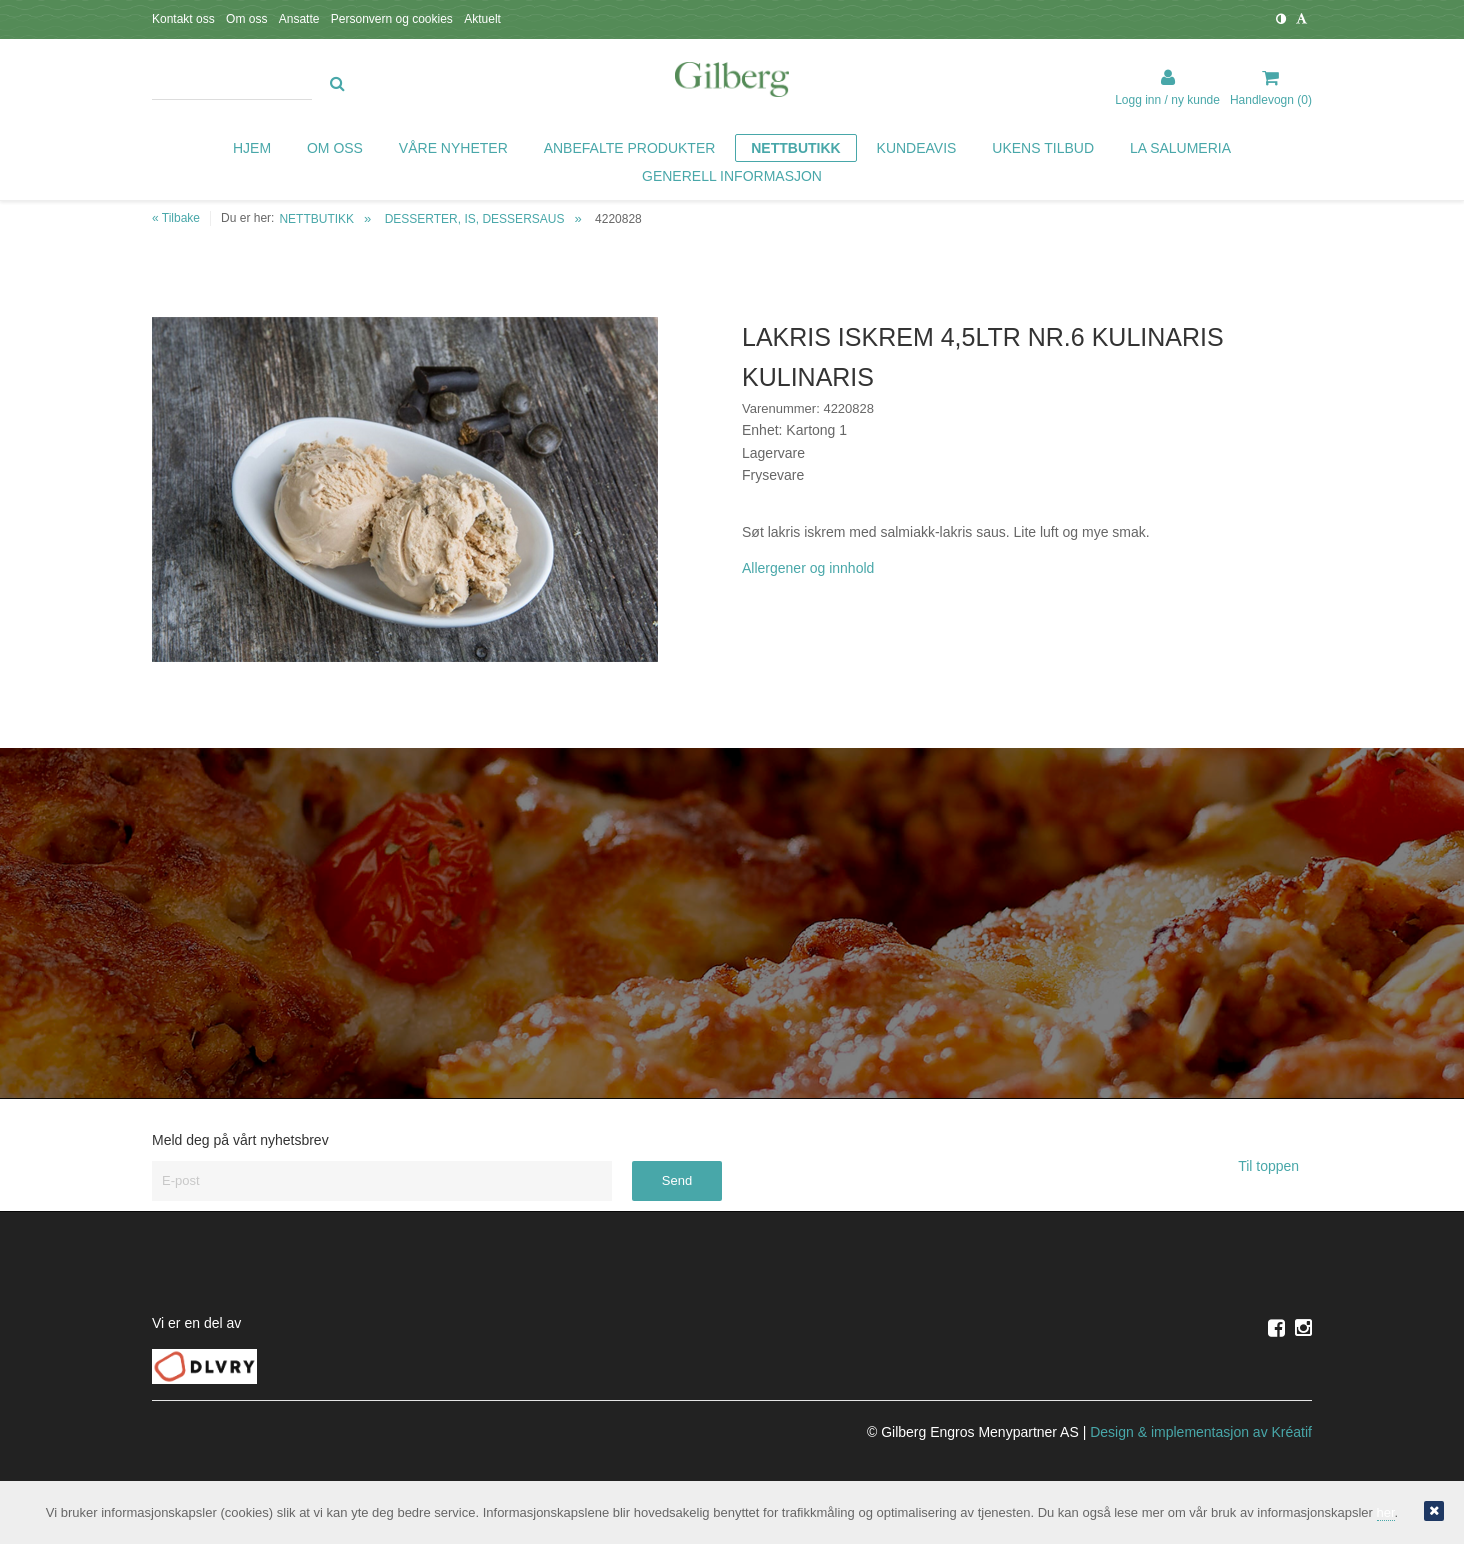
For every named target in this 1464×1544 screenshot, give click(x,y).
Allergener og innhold (808, 568)
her (1386, 1512)
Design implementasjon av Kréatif (1201, 1432)
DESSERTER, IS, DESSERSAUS (475, 219)
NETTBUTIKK (316, 219)
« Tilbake (176, 218)
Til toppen (1275, 1166)
